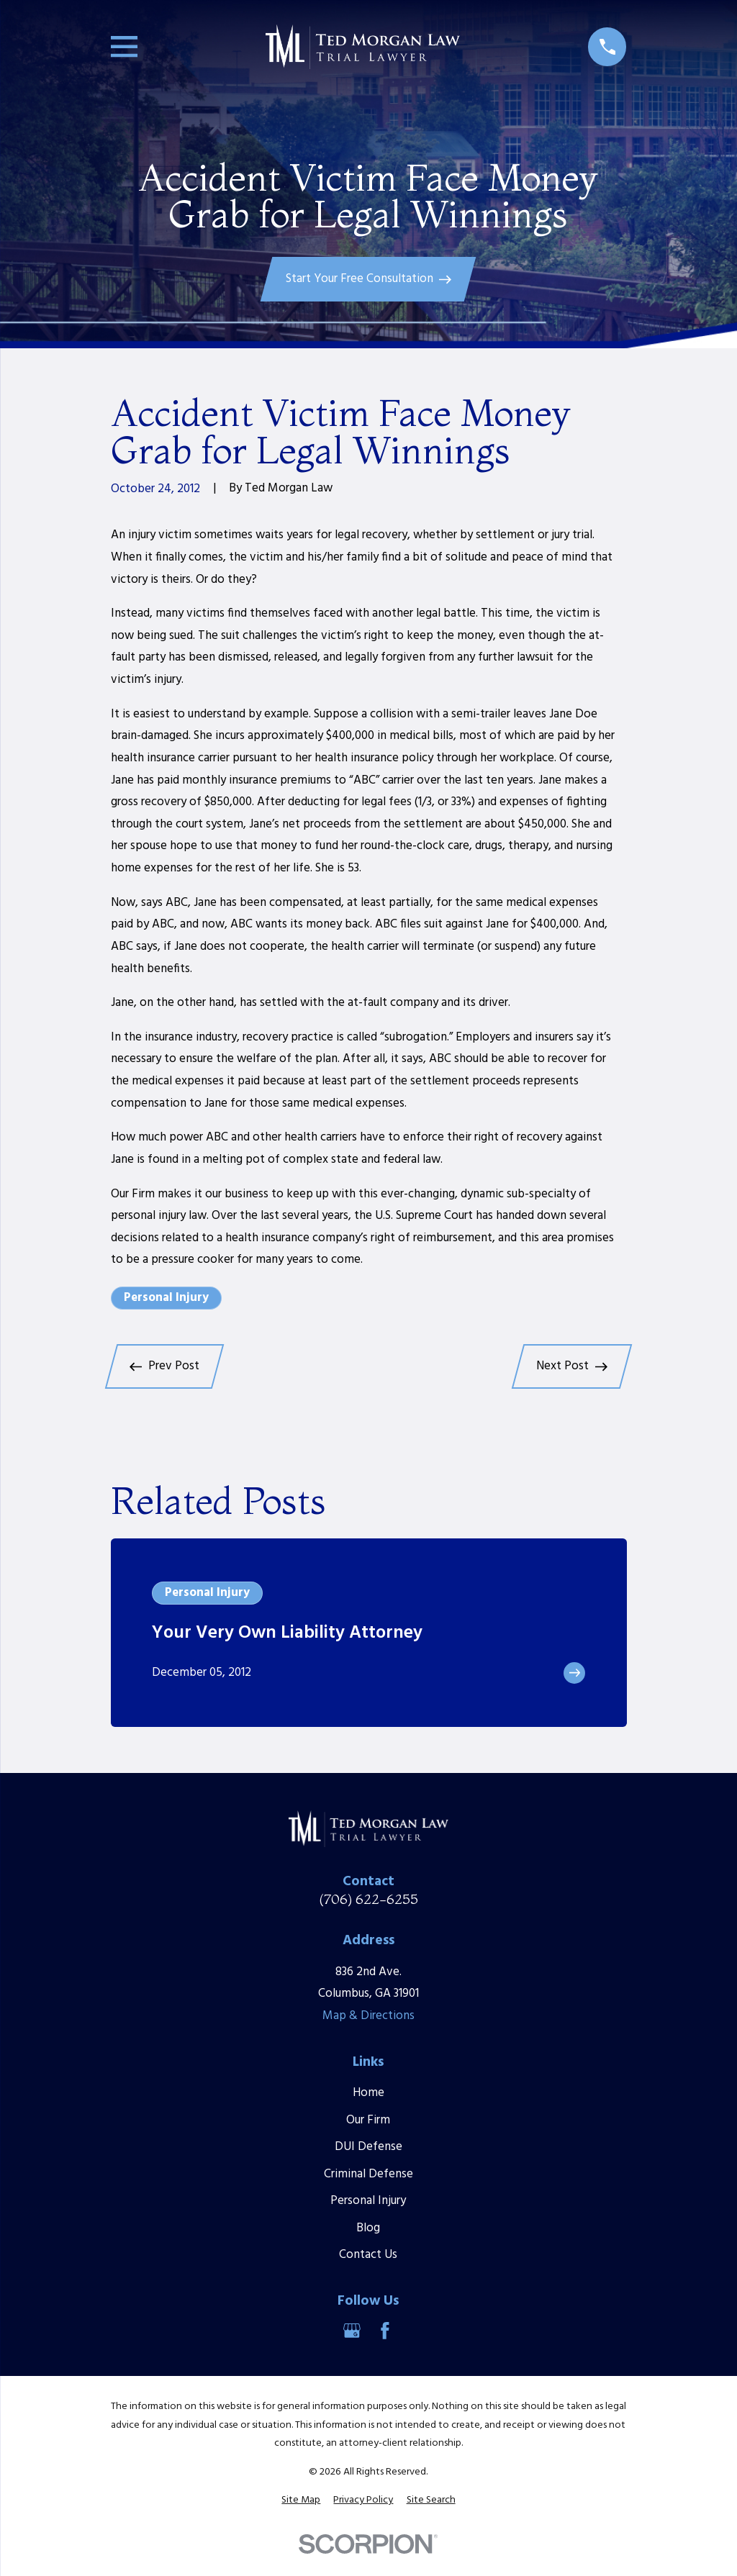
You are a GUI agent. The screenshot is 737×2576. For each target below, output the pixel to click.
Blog (368, 2228)
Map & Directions (368, 2016)
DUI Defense (368, 2147)
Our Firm (368, 2120)
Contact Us (368, 2254)
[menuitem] (300, 2500)
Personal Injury (166, 1297)
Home (368, 2093)
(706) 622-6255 (368, 1899)
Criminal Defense (368, 2174)
